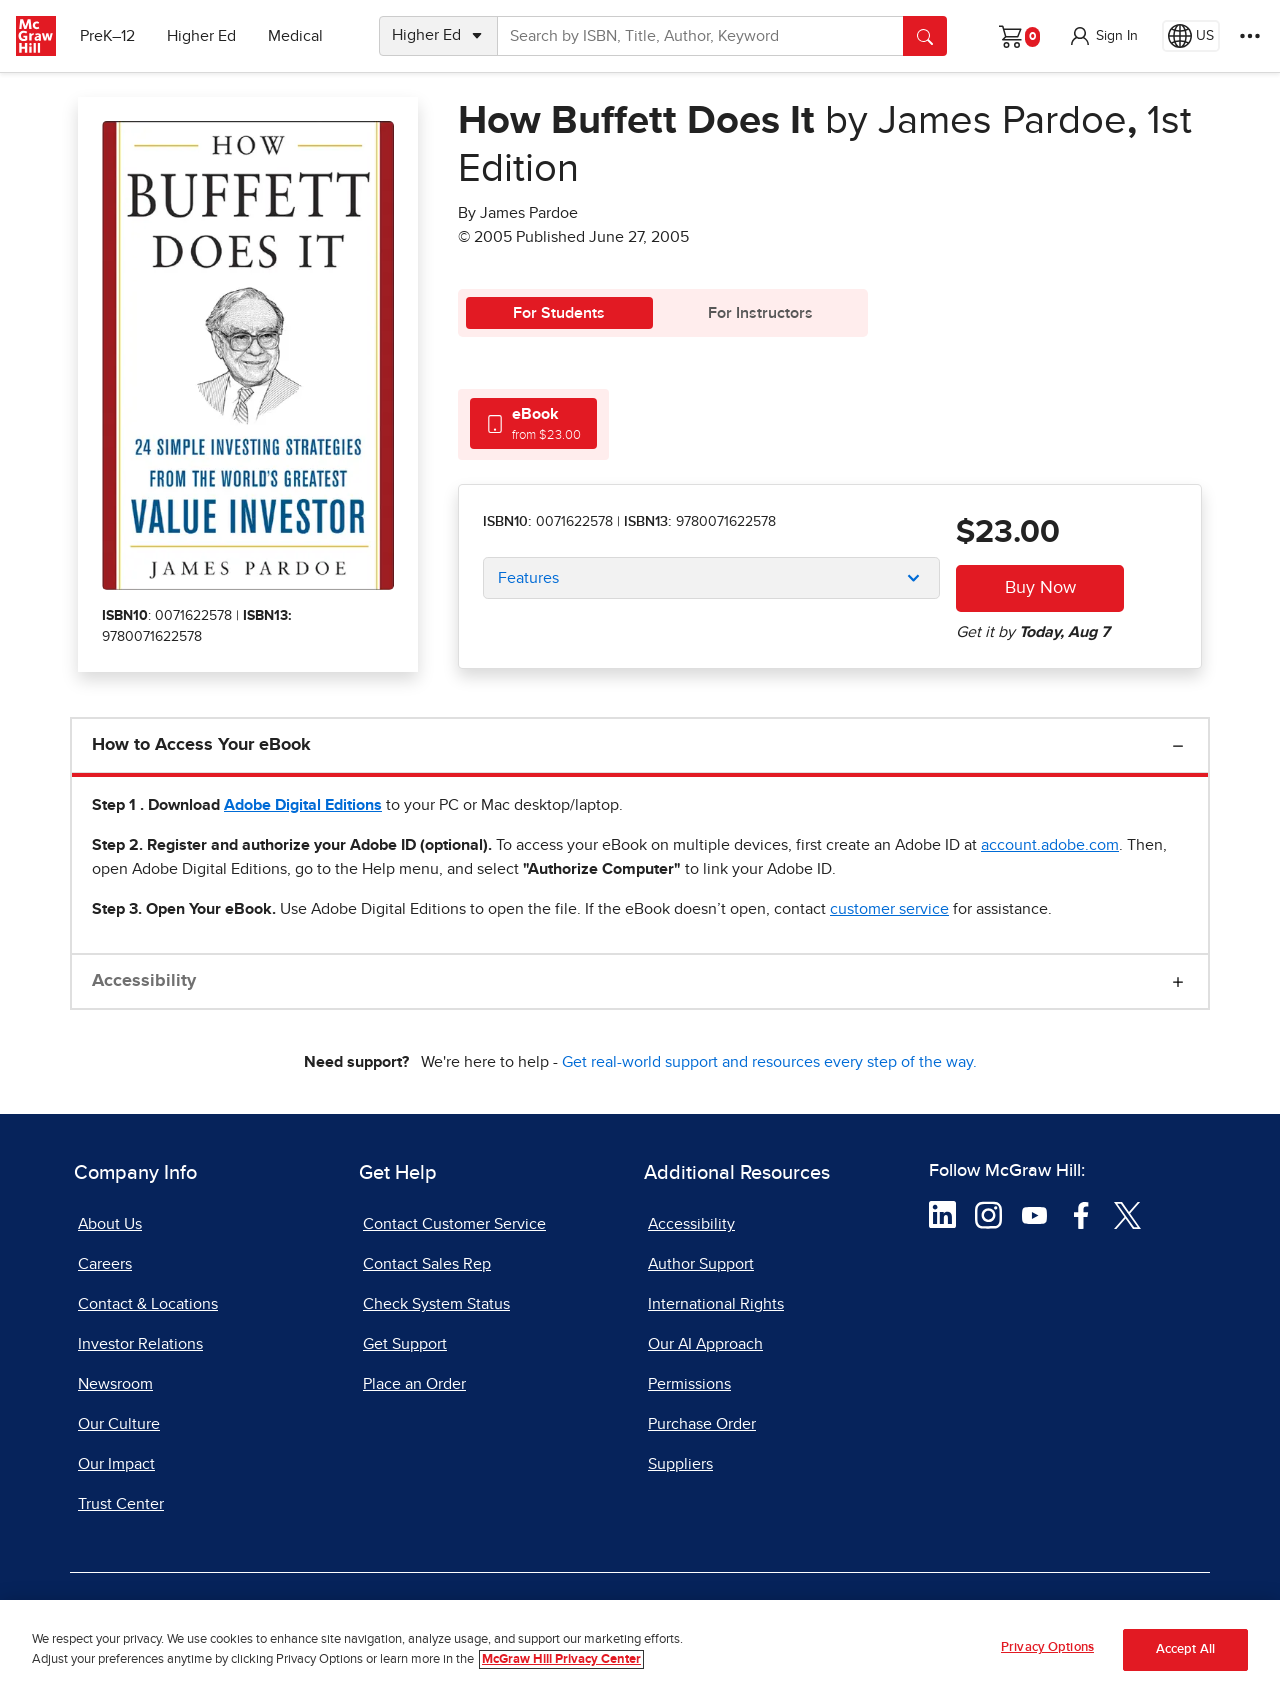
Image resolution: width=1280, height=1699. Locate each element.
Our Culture (119, 1424)
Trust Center (121, 1504)
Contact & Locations (148, 1304)
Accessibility (144, 981)
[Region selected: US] (1191, 36)
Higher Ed (201, 36)
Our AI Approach (705, 1344)
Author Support (701, 1264)
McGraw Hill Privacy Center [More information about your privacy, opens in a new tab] (561, 1659)
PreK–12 (107, 36)
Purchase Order (702, 1424)
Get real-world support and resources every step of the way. (769, 1062)
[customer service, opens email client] (889, 909)
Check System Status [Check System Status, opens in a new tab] (436, 1304)
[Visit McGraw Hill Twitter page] (1127, 1214)
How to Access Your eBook (201, 745)
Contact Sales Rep (427, 1264)
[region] (640, 1649)
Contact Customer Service (454, 1224)
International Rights (716, 1304)
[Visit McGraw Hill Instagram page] (988, 1214)
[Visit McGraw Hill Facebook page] (1081, 1214)
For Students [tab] (559, 313)
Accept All (1185, 1649)
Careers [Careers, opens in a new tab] (105, 1264)
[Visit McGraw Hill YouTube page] (1034, 1214)
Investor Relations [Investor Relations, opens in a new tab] (140, 1344)
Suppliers (680, 1464)
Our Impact (116, 1464)
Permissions (689, 1384)
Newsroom (115, 1384)
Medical (295, 36)
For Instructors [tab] (760, 313)
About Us (110, 1224)
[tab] (533, 423)
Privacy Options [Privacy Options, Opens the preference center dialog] (1047, 1647)
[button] (1103, 36)
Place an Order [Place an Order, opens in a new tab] (414, 1384)
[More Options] (1250, 36)
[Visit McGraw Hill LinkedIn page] (942, 1214)
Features (528, 578)
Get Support (405, 1344)
